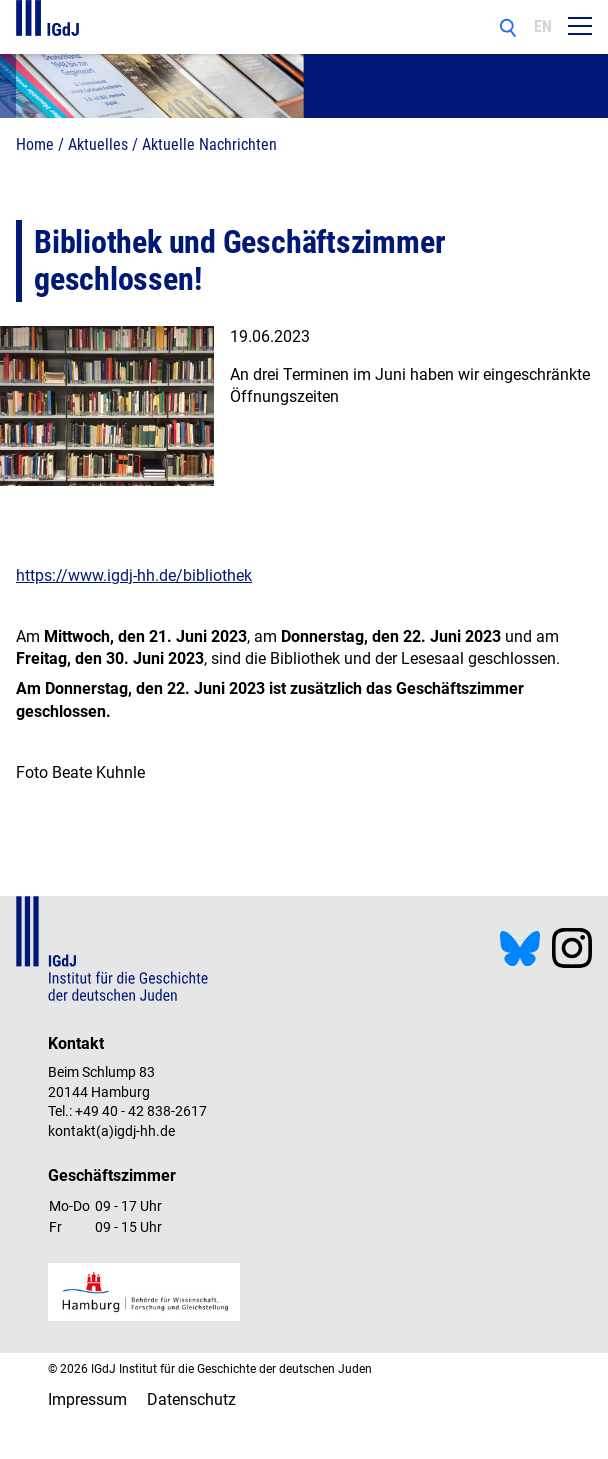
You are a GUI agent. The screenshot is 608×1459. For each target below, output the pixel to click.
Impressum (87, 1399)
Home (35, 144)
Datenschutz (191, 1399)
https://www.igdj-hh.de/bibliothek (134, 575)
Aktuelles (98, 144)
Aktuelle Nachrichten (209, 144)
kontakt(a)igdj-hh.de (111, 1131)
